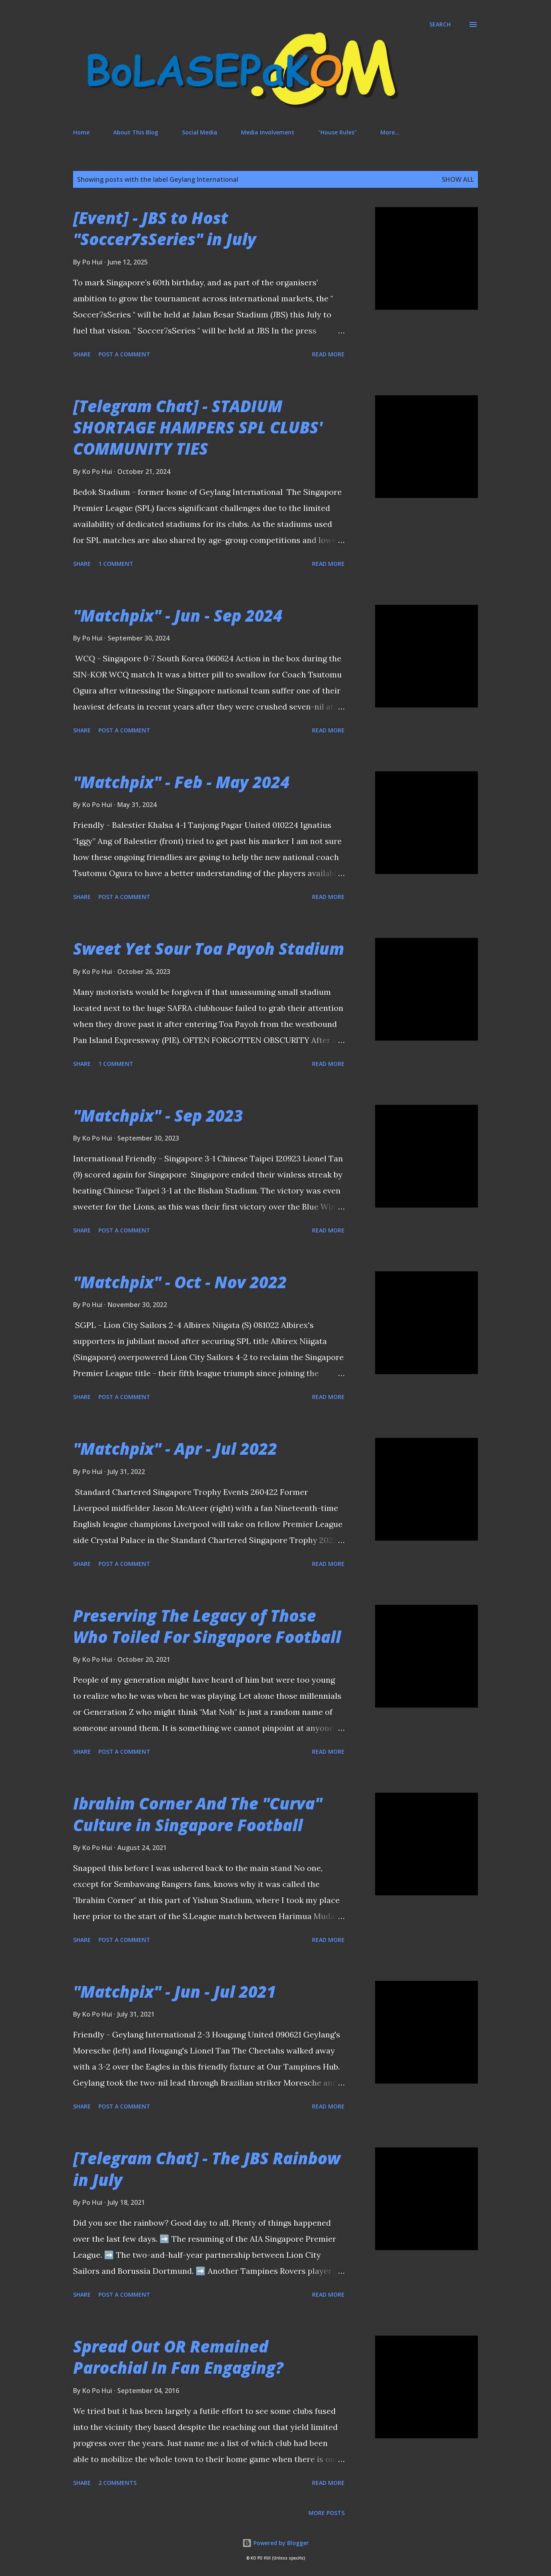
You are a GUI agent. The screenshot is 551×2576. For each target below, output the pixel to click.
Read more (328, 354)
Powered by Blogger (275, 2543)
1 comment (115, 563)
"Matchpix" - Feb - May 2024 (181, 782)
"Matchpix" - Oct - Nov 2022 (180, 1282)
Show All (458, 179)
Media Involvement (267, 132)
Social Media (199, 132)
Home (81, 132)
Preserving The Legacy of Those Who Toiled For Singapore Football (207, 1626)
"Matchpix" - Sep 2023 (158, 1115)
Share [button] (82, 354)
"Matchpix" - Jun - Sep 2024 (177, 615)
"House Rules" (337, 132)
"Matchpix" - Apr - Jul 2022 (175, 1448)
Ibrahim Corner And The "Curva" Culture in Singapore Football (197, 1814)
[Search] (440, 24)
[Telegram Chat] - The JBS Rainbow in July (207, 2168)
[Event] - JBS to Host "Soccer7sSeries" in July (164, 228)
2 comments (117, 2483)
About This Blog (135, 132)
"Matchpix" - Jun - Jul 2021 (174, 1991)
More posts (326, 2513)
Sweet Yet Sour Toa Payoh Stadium (208, 948)
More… (390, 132)
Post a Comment (124, 354)
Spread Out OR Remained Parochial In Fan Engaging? (178, 2357)
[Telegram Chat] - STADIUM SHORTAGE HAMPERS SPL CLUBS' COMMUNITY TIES (197, 427)
